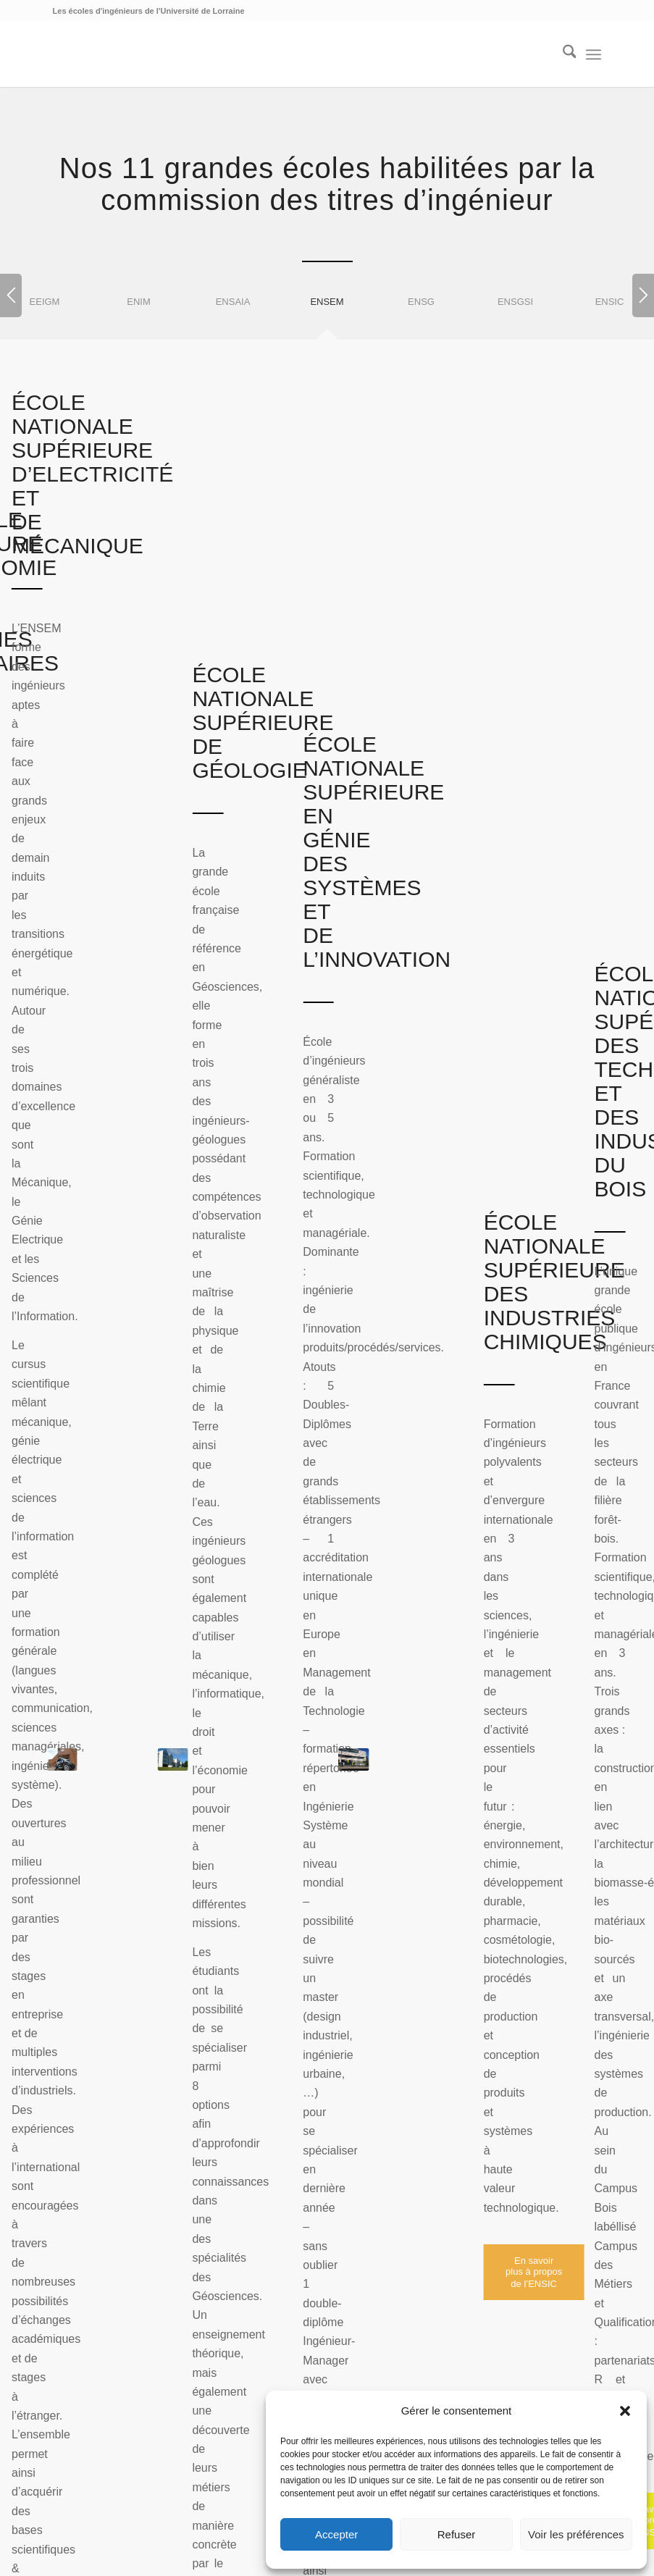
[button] (625, 2411)
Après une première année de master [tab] (174, 1366)
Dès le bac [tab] (99, 1206)
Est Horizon (323, 2334)
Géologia (288, 2315)
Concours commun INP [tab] (135, 1326)
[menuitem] (562, 54)
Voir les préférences (576, 2534)
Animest (378, 2315)
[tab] (139, 311)
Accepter (336, 2534)
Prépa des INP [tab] (110, 1405)
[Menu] (593, 54)
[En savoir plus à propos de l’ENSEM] (150, 1021)
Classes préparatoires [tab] (131, 1286)
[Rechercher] (562, 54)
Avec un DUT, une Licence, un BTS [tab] (168, 1246)
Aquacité (427, 2315)
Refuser (456, 2534)
